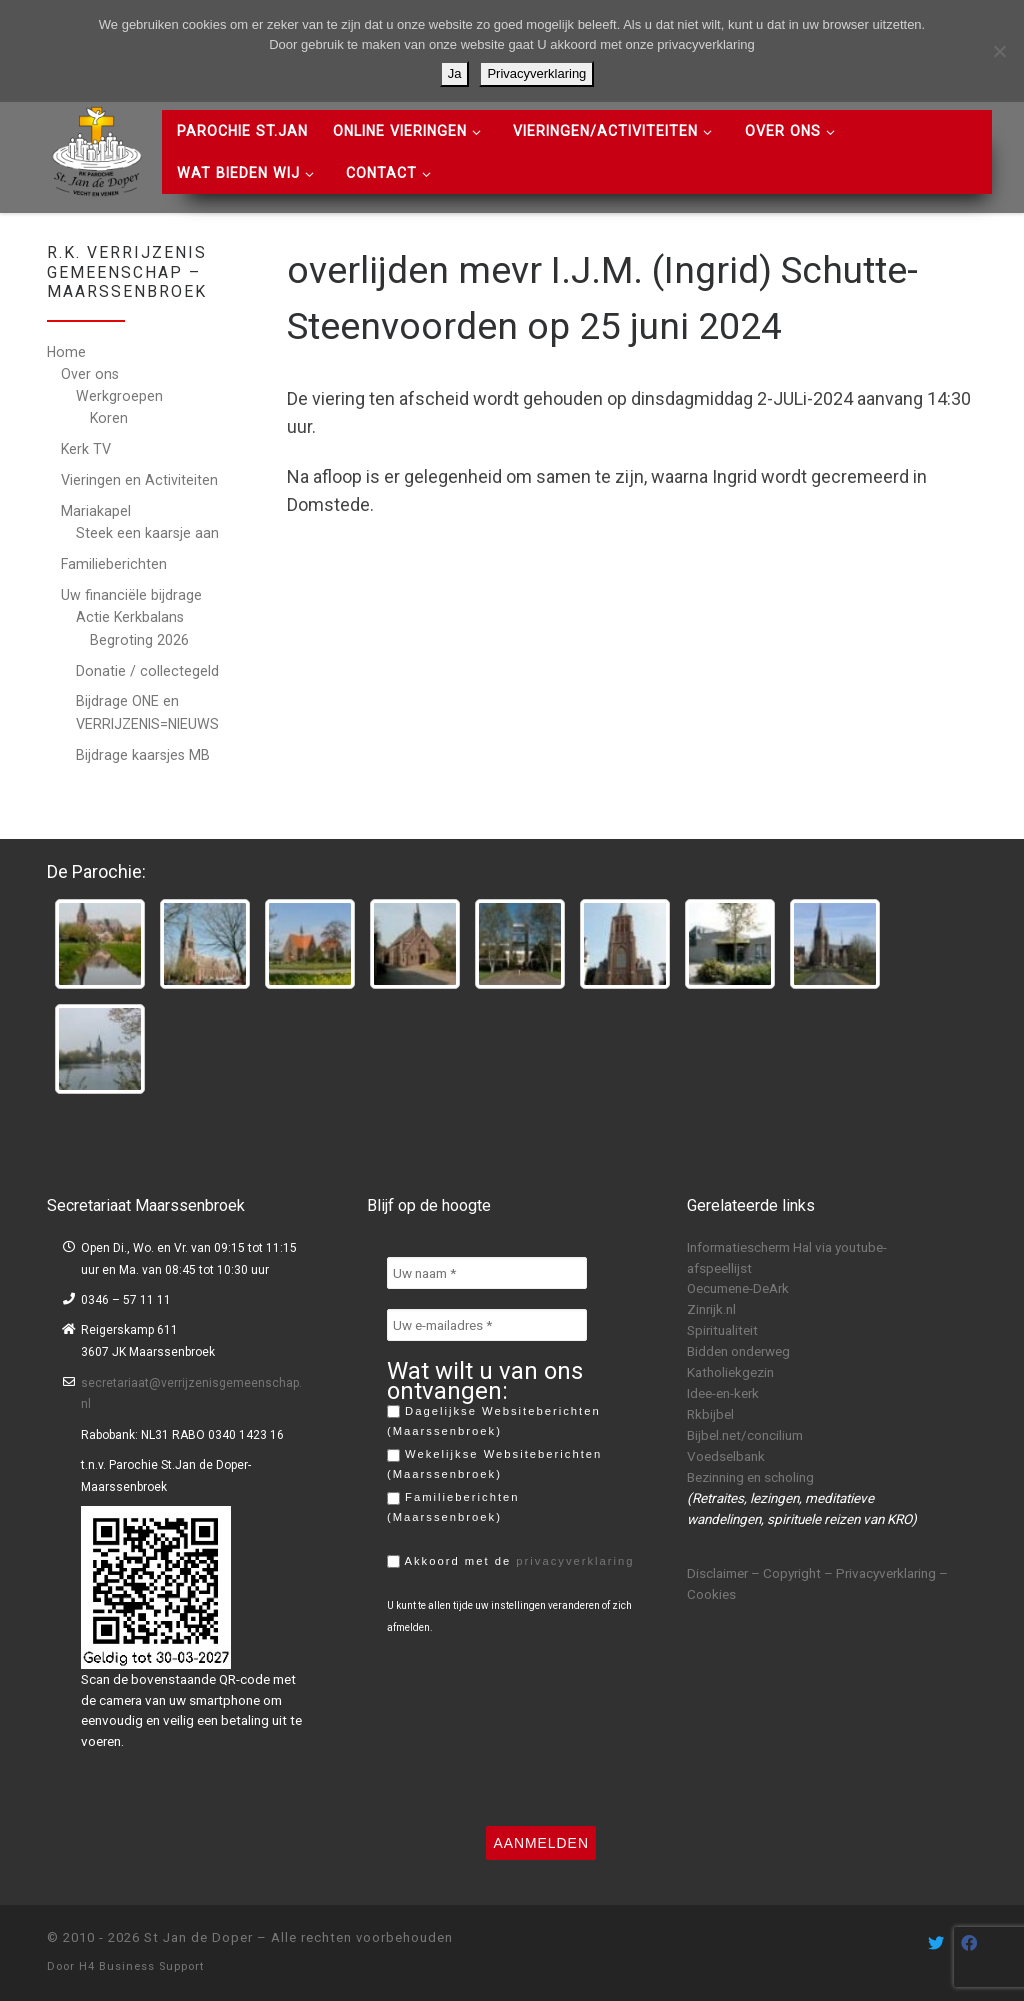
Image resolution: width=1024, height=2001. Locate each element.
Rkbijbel (710, 1414)
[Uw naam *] (487, 1273)
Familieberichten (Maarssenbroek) (453, 1507)
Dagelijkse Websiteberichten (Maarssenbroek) (494, 1421)
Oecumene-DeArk (738, 1288)
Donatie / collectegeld (147, 671)
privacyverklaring (575, 1561)
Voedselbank (726, 1456)
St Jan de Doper (198, 1937)
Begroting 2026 (139, 640)
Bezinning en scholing (750, 1477)
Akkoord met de (511, 1562)
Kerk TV (86, 449)
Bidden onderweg (738, 1351)
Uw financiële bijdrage (131, 595)
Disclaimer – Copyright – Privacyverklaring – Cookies (817, 1583)
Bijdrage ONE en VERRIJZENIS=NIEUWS (147, 712)
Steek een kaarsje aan (147, 533)
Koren (109, 418)
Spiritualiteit (722, 1330)
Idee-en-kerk (723, 1393)
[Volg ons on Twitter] (936, 1943)
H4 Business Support (141, 1966)
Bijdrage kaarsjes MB (143, 755)
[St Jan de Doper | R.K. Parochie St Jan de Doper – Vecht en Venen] (97, 149)
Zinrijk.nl (711, 1309)
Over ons (90, 374)
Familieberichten (114, 564)
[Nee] (999, 51)
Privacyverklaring (536, 73)
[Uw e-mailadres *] (487, 1325)
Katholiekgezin (730, 1372)
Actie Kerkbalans (130, 617)
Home (66, 352)
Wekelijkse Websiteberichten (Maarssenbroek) (494, 1464)
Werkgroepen (119, 396)
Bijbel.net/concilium (745, 1435)
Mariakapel (96, 511)
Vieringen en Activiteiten (139, 480)
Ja (455, 73)
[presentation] (469, 1730)
